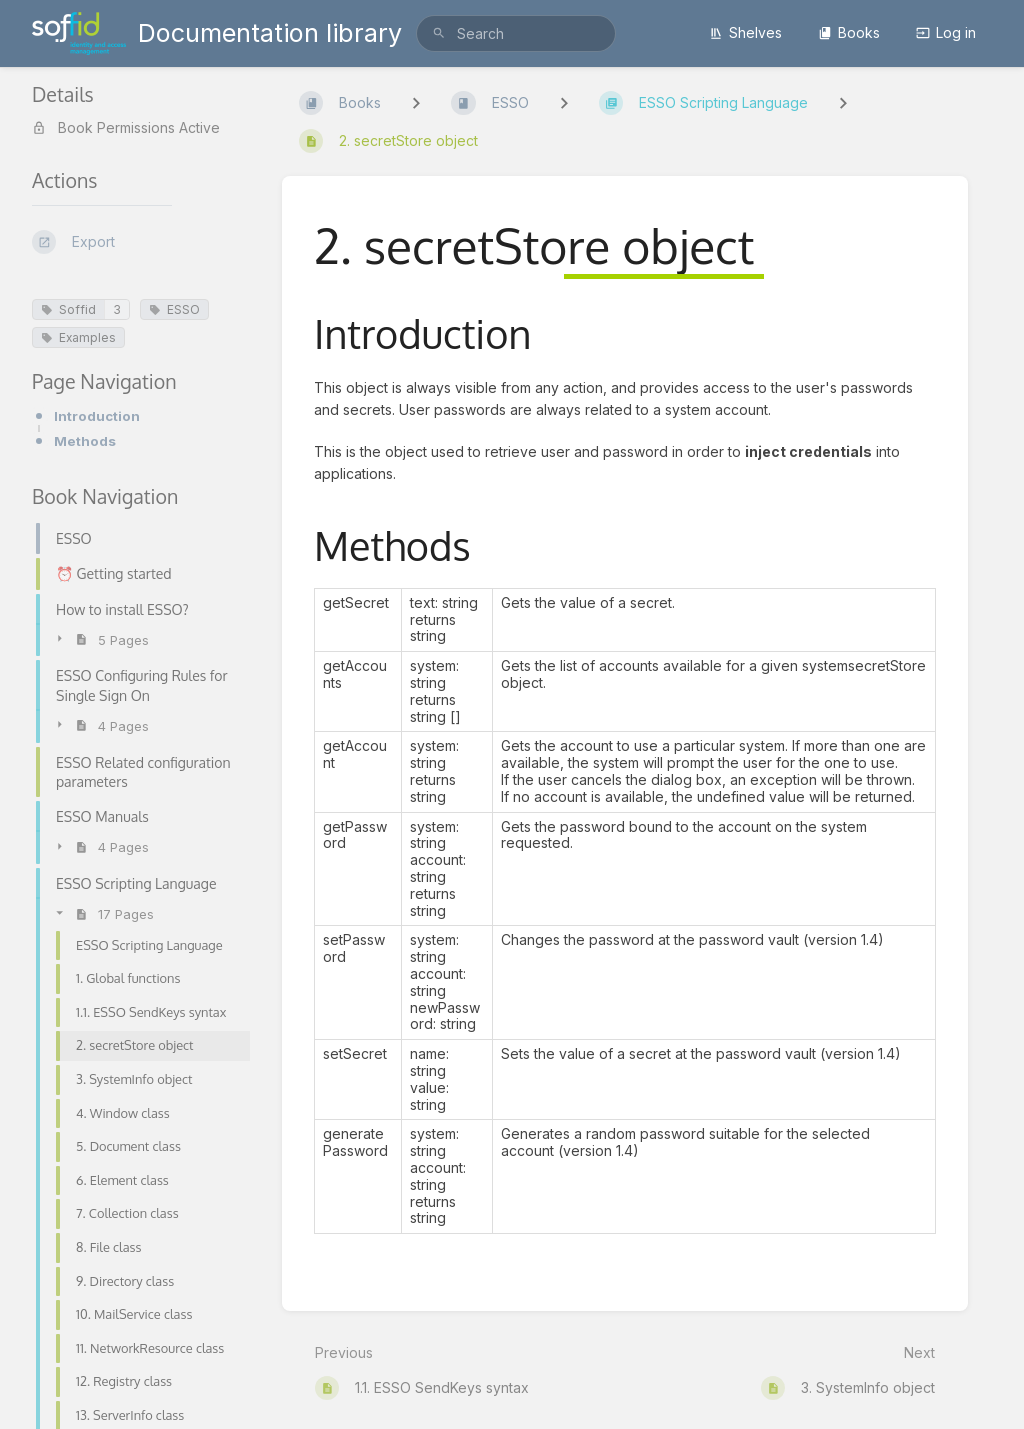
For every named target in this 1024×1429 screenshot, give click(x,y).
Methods (85, 441)
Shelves (745, 32)
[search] (516, 33)
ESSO (174, 309)
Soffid (68, 309)
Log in (946, 32)
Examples (78, 337)
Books (849, 32)
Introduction (97, 416)
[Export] (141, 242)
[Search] (439, 33)
